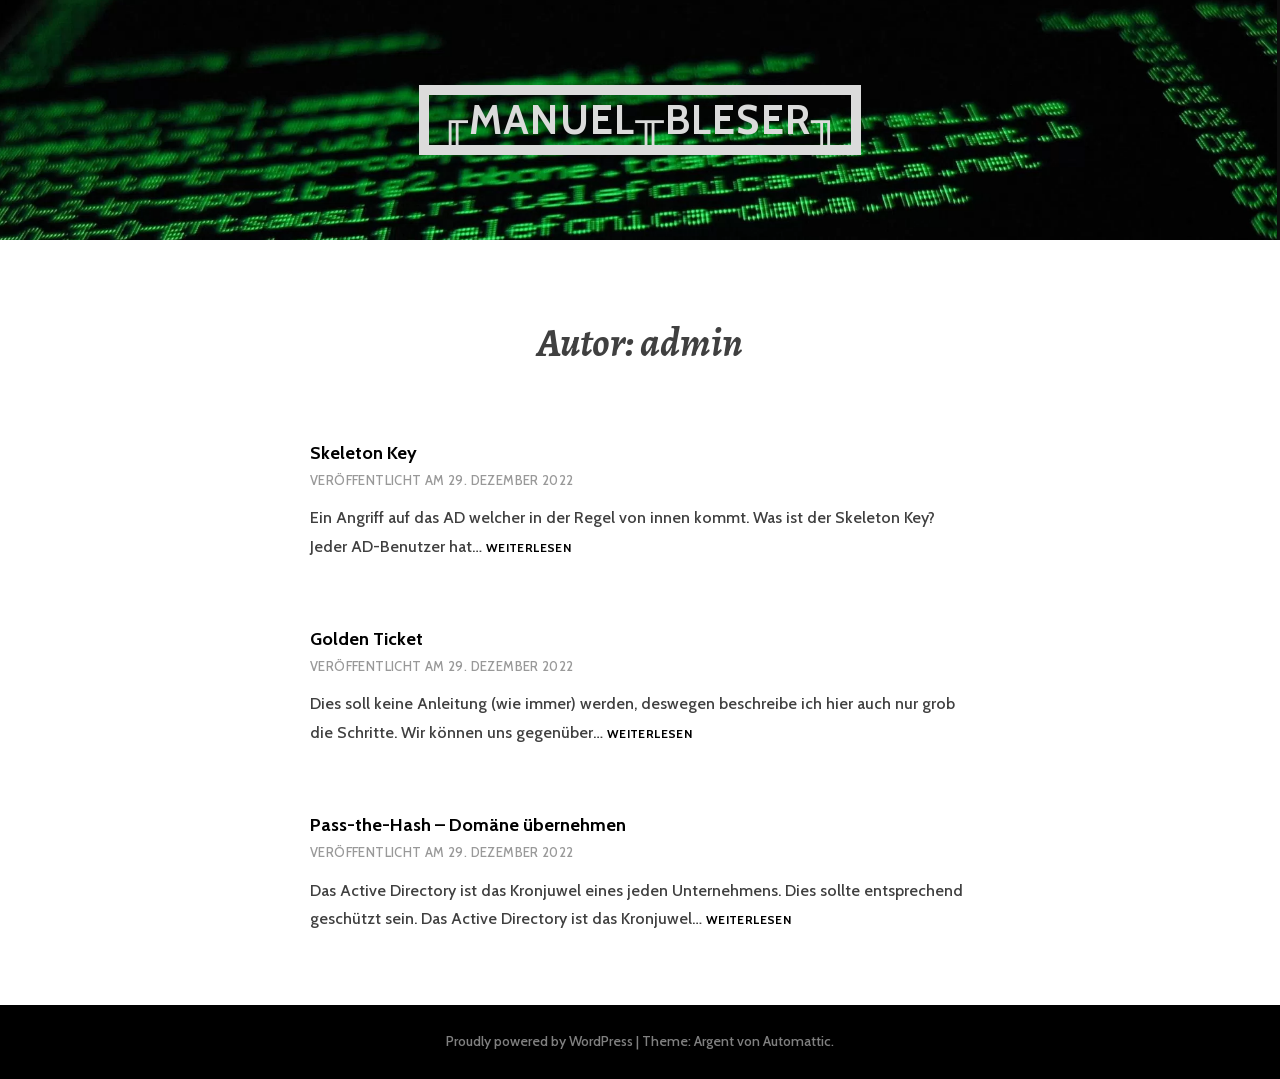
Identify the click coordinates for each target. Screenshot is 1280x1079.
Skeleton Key (363, 453)
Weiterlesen (528, 548)
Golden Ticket (366, 639)
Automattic (797, 1041)
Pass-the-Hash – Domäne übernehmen (468, 825)
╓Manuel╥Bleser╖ (639, 119)
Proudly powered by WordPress (539, 1041)
